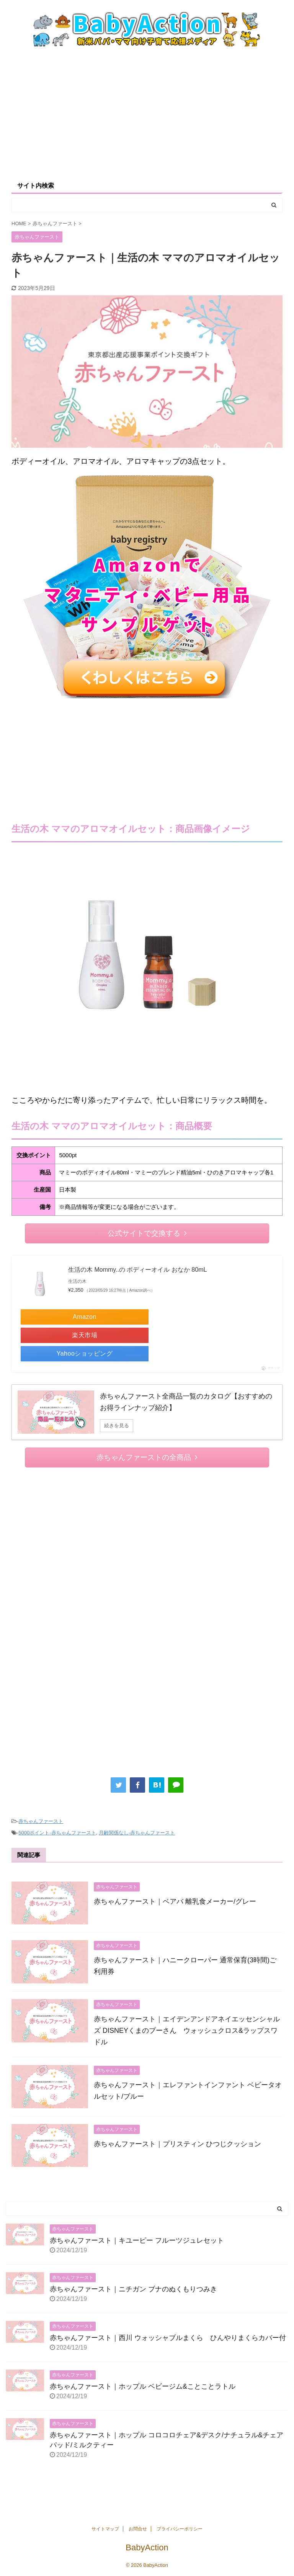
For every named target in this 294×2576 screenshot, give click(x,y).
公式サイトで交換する (147, 1233)
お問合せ (138, 2528)
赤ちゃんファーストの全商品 (147, 1457)
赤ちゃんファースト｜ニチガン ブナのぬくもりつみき (133, 2289)
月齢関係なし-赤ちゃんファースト (137, 1833)
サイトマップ (105, 2528)
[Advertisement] (147, 113)
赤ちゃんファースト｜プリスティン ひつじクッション (177, 2144)
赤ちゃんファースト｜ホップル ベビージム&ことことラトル (142, 2386)
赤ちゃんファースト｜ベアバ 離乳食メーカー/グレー (175, 1901)
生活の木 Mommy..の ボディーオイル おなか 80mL (137, 1269)
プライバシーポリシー (180, 2528)
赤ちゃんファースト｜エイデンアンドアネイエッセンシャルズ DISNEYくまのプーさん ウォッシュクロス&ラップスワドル (187, 2030)
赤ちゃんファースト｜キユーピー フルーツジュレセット (137, 2240)
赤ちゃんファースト (40, 1821)
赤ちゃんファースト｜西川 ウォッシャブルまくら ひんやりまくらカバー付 (168, 2338)
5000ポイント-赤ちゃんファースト (57, 1833)
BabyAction (147, 2547)
